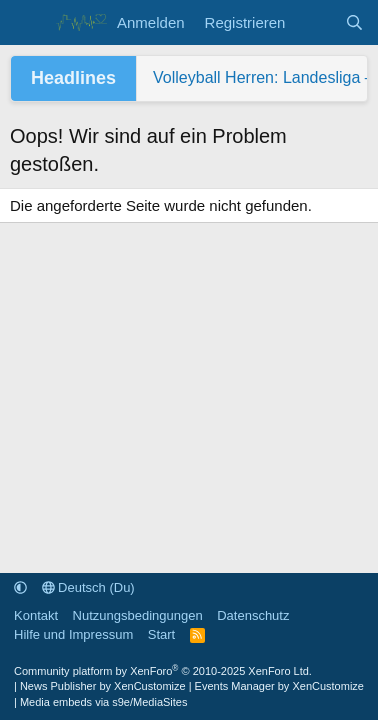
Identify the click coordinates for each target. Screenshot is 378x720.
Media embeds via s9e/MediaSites (104, 702)
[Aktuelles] (314, 22)
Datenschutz (253, 615)
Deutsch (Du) (88, 587)
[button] (20, 587)
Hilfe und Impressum (73, 634)
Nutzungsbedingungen (138, 615)
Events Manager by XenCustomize (279, 686)
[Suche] (354, 22)
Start (161, 634)
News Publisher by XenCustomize (103, 686)
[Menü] (27, 23)
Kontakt (36, 615)
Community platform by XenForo (163, 671)
